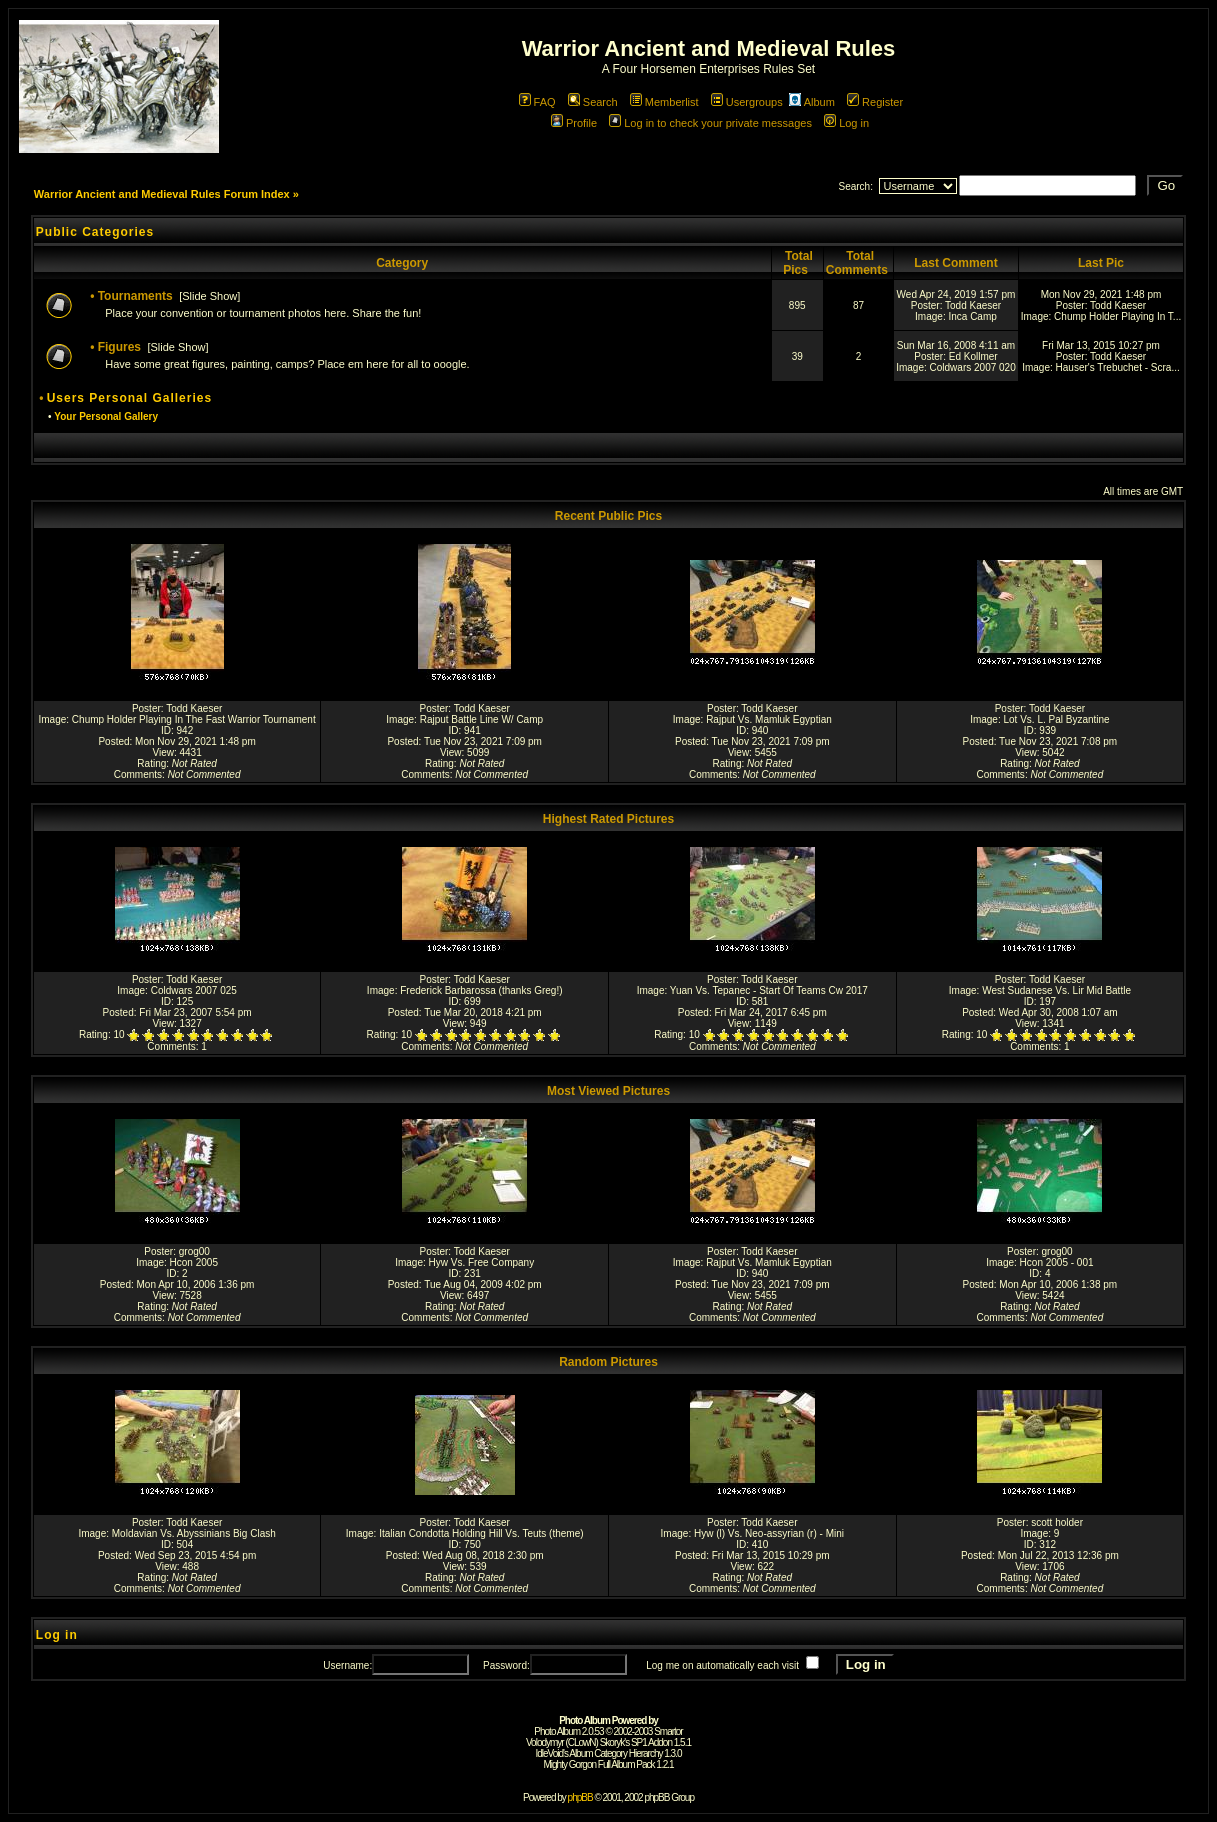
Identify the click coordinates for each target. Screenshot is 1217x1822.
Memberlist (664, 102)
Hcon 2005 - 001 (1057, 1262)
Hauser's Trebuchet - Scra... (1118, 367)
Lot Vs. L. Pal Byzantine (1056, 719)
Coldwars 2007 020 (973, 367)
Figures (119, 347)
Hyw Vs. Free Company (482, 1262)
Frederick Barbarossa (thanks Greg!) (481, 990)
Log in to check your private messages (710, 123)
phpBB (580, 1797)
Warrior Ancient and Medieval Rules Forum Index (162, 194)
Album (812, 102)
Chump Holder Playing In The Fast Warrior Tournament (194, 719)
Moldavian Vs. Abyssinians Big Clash (194, 1533)
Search (593, 102)
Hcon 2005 (194, 1262)
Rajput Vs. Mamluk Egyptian (769, 719)
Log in (846, 123)
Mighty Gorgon (569, 1764)
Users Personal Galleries (129, 398)
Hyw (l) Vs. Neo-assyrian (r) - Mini (769, 1533)
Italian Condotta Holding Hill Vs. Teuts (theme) (481, 1533)
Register (875, 102)
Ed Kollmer (973, 356)
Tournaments (135, 296)
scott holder (1057, 1522)
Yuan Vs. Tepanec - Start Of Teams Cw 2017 (769, 990)
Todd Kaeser (973, 305)
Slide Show (209, 296)
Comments (138, 774)
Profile (574, 123)
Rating (151, 763)
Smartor (668, 1731)
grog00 (194, 1251)
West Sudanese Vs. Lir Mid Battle (1056, 990)
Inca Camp (972, 316)
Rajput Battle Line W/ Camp (481, 719)
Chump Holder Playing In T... (1117, 316)
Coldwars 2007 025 (194, 990)
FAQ (537, 102)
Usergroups (747, 102)
